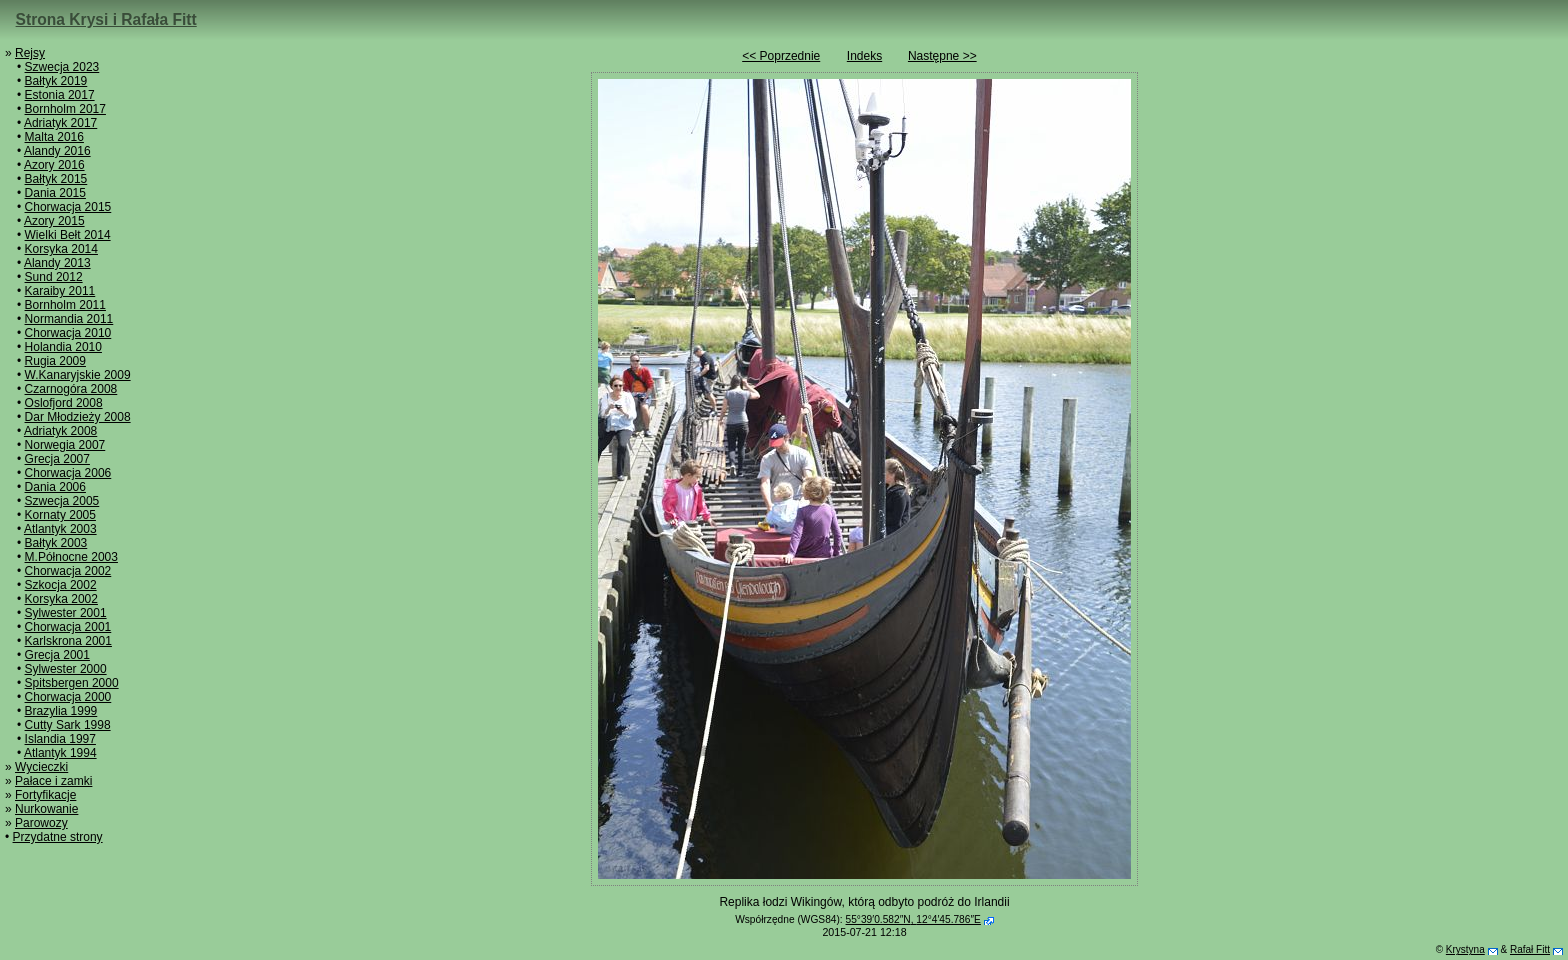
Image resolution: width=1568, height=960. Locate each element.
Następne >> (942, 56)
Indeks (864, 56)
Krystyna (1465, 949)
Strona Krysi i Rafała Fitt (106, 19)
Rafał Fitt (1530, 949)
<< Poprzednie (781, 56)
